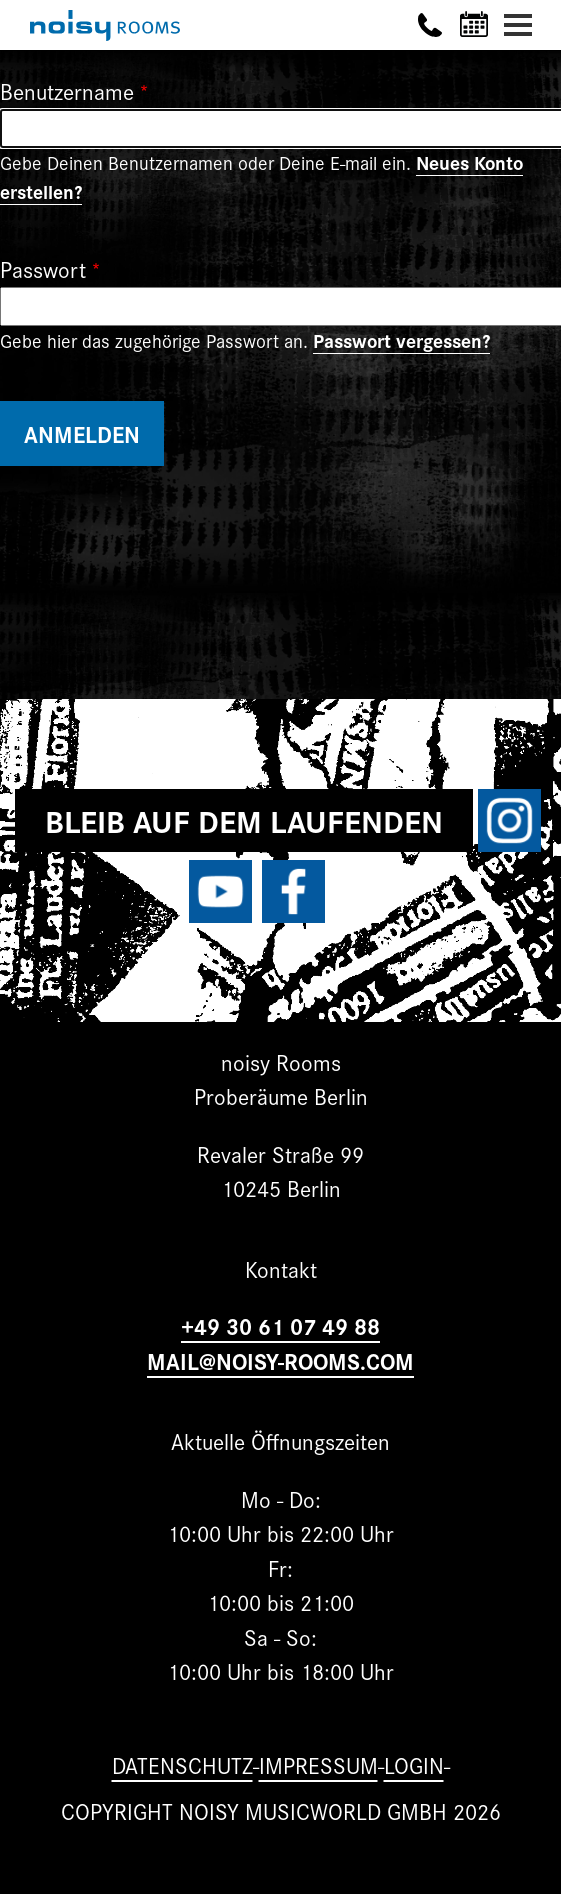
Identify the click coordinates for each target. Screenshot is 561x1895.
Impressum (318, 1764)
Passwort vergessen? (401, 340)
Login (414, 1764)
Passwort (43, 268)
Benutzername (67, 90)
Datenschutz (182, 1764)
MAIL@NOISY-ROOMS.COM (280, 1360)
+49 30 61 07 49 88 (280, 1325)
